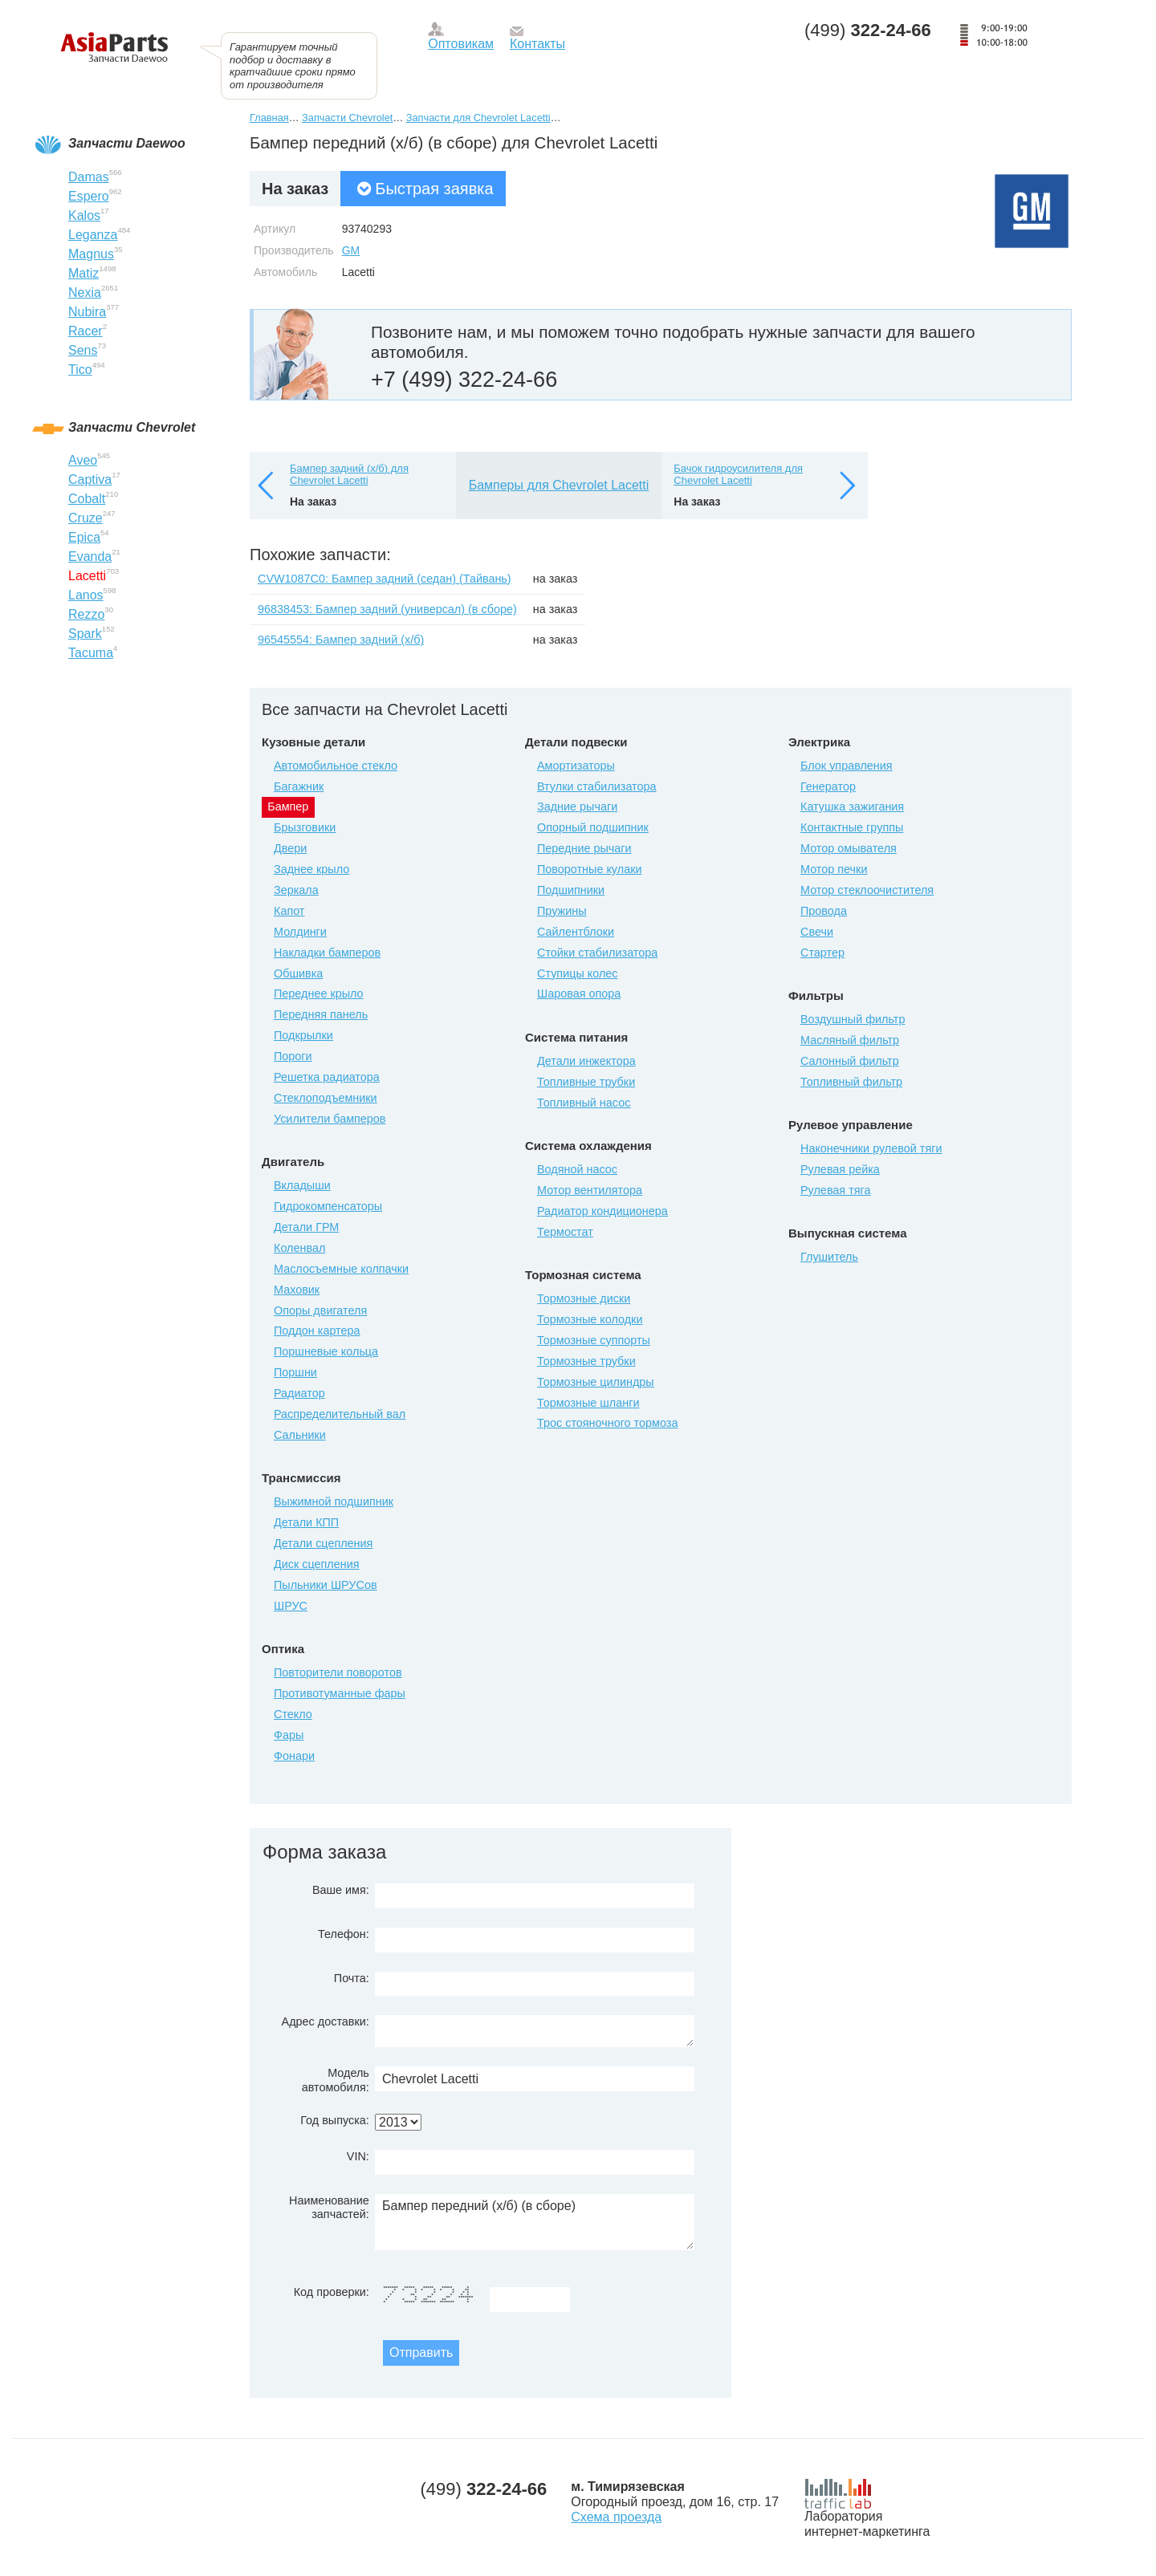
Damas (88, 177)
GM (351, 250)
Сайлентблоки (575, 931)
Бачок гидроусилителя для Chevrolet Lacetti (738, 474)
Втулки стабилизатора (597, 786)
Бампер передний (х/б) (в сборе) (534, 2222)
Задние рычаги (577, 806)
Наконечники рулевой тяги (871, 1148)
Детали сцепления (323, 1543)
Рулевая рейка (840, 1169)
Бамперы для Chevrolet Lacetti (559, 485)
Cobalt (86, 499)
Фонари (294, 1755)
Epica (84, 537)
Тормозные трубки (586, 1361)
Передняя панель (321, 1014)
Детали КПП (306, 1522)
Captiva (90, 479)
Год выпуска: (334, 2120)
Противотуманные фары (339, 1693)
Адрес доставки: (325, 2021)
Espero (88, 196)
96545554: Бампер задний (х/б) (341, 639)
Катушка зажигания (852, 806)
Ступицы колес (577, 973)
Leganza (92, 235)
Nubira (87, 312)
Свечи (816, 931)
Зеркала (296, 890)
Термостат (565, 1231)
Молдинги (300, 931)
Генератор (828, 786)
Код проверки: (331, 2291)
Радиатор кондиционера (602, 1211)
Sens (82, 350)
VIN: (358, 2156)
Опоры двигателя (320, 1310)
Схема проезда (616, 2517)
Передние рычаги (584, 848)
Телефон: (343, 1934)
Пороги (293, 1056)
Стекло (293, 1714)
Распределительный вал (339, 1414)
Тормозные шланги (588, 1402)
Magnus (91, 254)
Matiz (83, 273)
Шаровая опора (579, 993)
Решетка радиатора (327, 1077)
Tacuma (90, 653)
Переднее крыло (319, 993)
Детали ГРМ (306, 1227)
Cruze (85, 518)
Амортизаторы (576, 765)
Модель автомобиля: (335, 2079)
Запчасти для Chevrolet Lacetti (478, 118)
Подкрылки (303, 1035)
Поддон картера (317, 1330)
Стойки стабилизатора (597, 952)
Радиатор (299, 1393)
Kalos (84, 215)
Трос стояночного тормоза (607, 1422)
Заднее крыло (311, 869)
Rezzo (86, 614)
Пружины (562, 910)
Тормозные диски (583, 1298)
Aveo (82, 460)
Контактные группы (851, 827)
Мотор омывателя (848, 848)
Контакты (537, 44)
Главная (269, 118)
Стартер (822, 952)
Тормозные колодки (589, 1319)
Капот (289, 910)
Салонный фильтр (849, 1060)
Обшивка (298, 973)
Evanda (90, 556)
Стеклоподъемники (325, 1097)
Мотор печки (833, 869)
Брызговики (305, 827)
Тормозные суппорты (593, 1340)
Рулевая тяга (835, 1190)
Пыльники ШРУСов (325, 1585)
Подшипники (570, 890)
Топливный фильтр (851, 1081)
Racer (85, 331)
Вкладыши (302, 1185)
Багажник (299, 786)
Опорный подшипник (593, 827)
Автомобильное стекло (335, 765)
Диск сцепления (317, 1564)
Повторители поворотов (338, 1672)
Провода (823, 910)
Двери (290, 848)
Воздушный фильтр (852, 1019)
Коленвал (299, 1247)
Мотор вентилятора (589, 1190)
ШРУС (290, 1605)
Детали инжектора (586, 1060)
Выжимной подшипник (333, 1501)
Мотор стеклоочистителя (867, 890)
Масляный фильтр (849, 1040)
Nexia (84, 292)
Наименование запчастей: (329, 2207)
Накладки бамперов (327, 952)
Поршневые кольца (326, 1351)
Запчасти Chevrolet (347, 118)
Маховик (297, 1289)
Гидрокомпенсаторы (328, 1206)
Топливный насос (583, 1102)
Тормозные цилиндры (595, 1381)
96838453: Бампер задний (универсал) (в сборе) (387, 609)
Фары (288, 1735)
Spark (85, 633)
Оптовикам (461, 44)
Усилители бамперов (330, 1118)
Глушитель (829, 1256)
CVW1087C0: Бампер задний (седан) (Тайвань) (384, 578)
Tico (80, 369)
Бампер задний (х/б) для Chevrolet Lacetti (349, 474)
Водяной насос (577, 1169)
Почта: (351, 1978)
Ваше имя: (340, 1889)
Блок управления (846, 765)
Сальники (300, 1434)
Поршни (295, 1372)
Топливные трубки (586, 1081)
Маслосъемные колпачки (341, 1268)
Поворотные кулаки (589, 869)
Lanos (86, 595)
